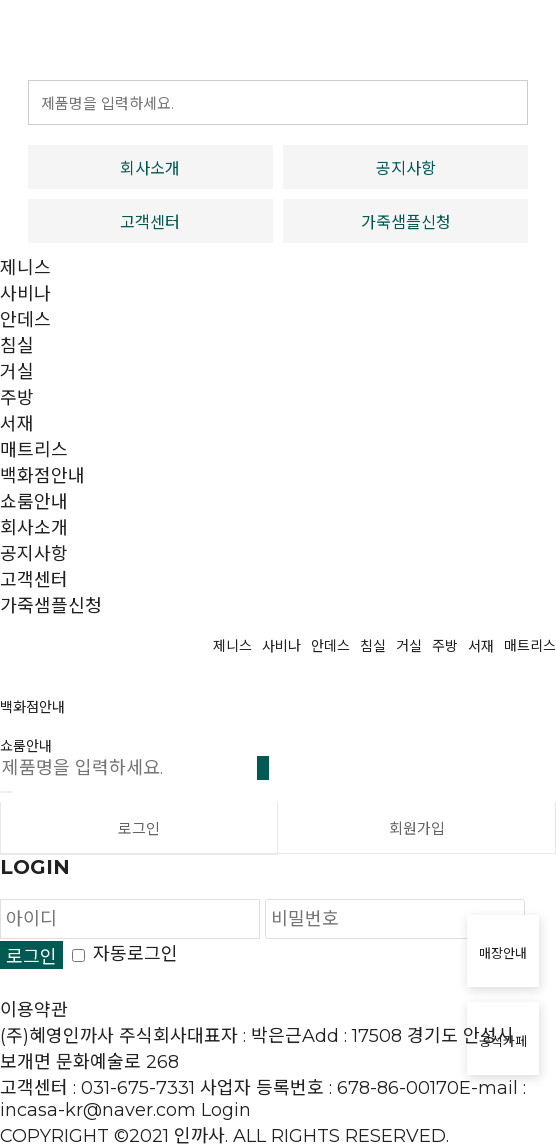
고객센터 (150, 222)
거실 (17, 372)
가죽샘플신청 (406, 222)
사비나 (25, 294)
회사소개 (150, 168)
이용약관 (34, 1010)
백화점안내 (42, 476)
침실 (17, 346)
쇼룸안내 (34, 502)
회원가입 (417, 828)
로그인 (139, 828)
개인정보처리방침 (68, 984)
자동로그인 (135, 954)
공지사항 (406, 168)
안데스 (25, 320)
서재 (17, 424)
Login (226, 1110)
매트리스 (34, 450)
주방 (17, 398)
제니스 (25, 268)
